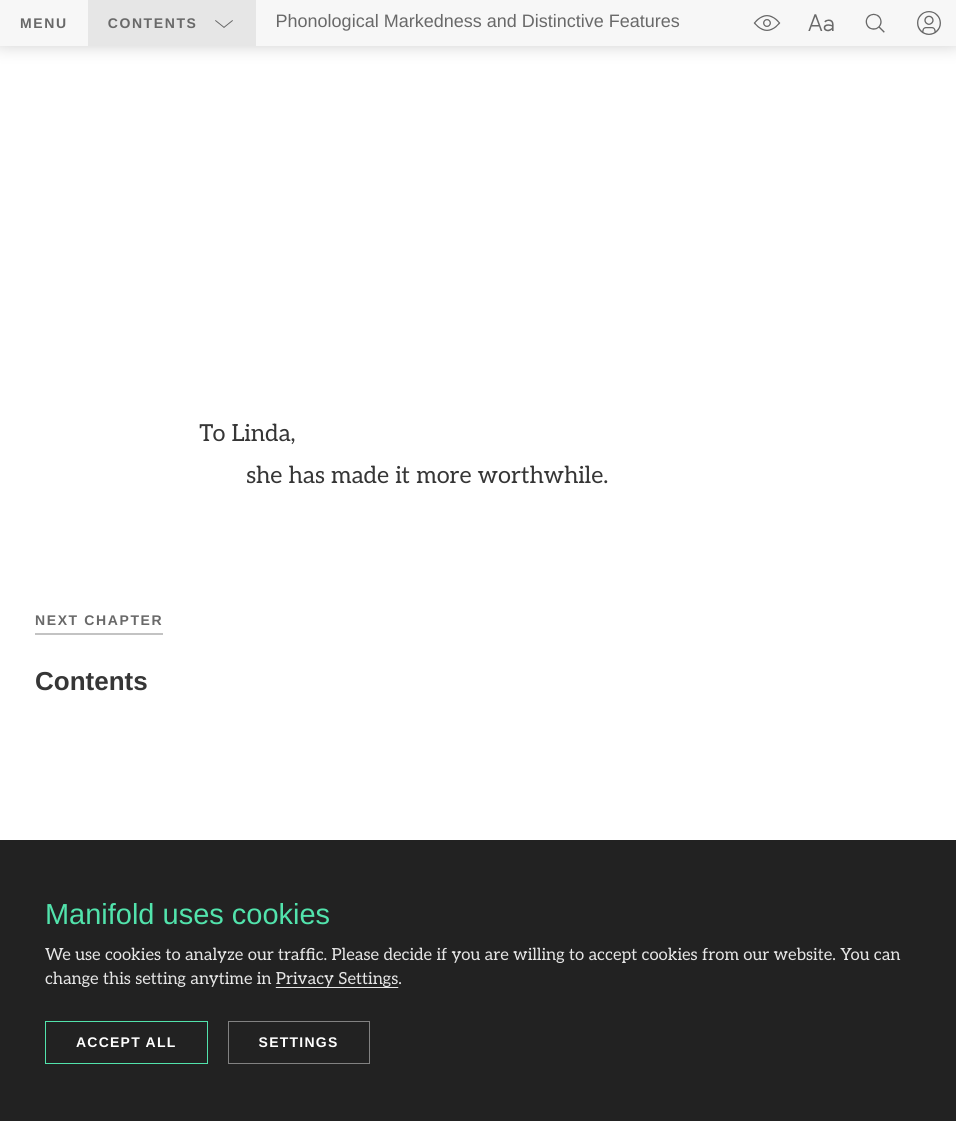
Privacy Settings (337, 979)
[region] (478, 455)
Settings (299, 1042)
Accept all (126, 1042)
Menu (44, 23)
